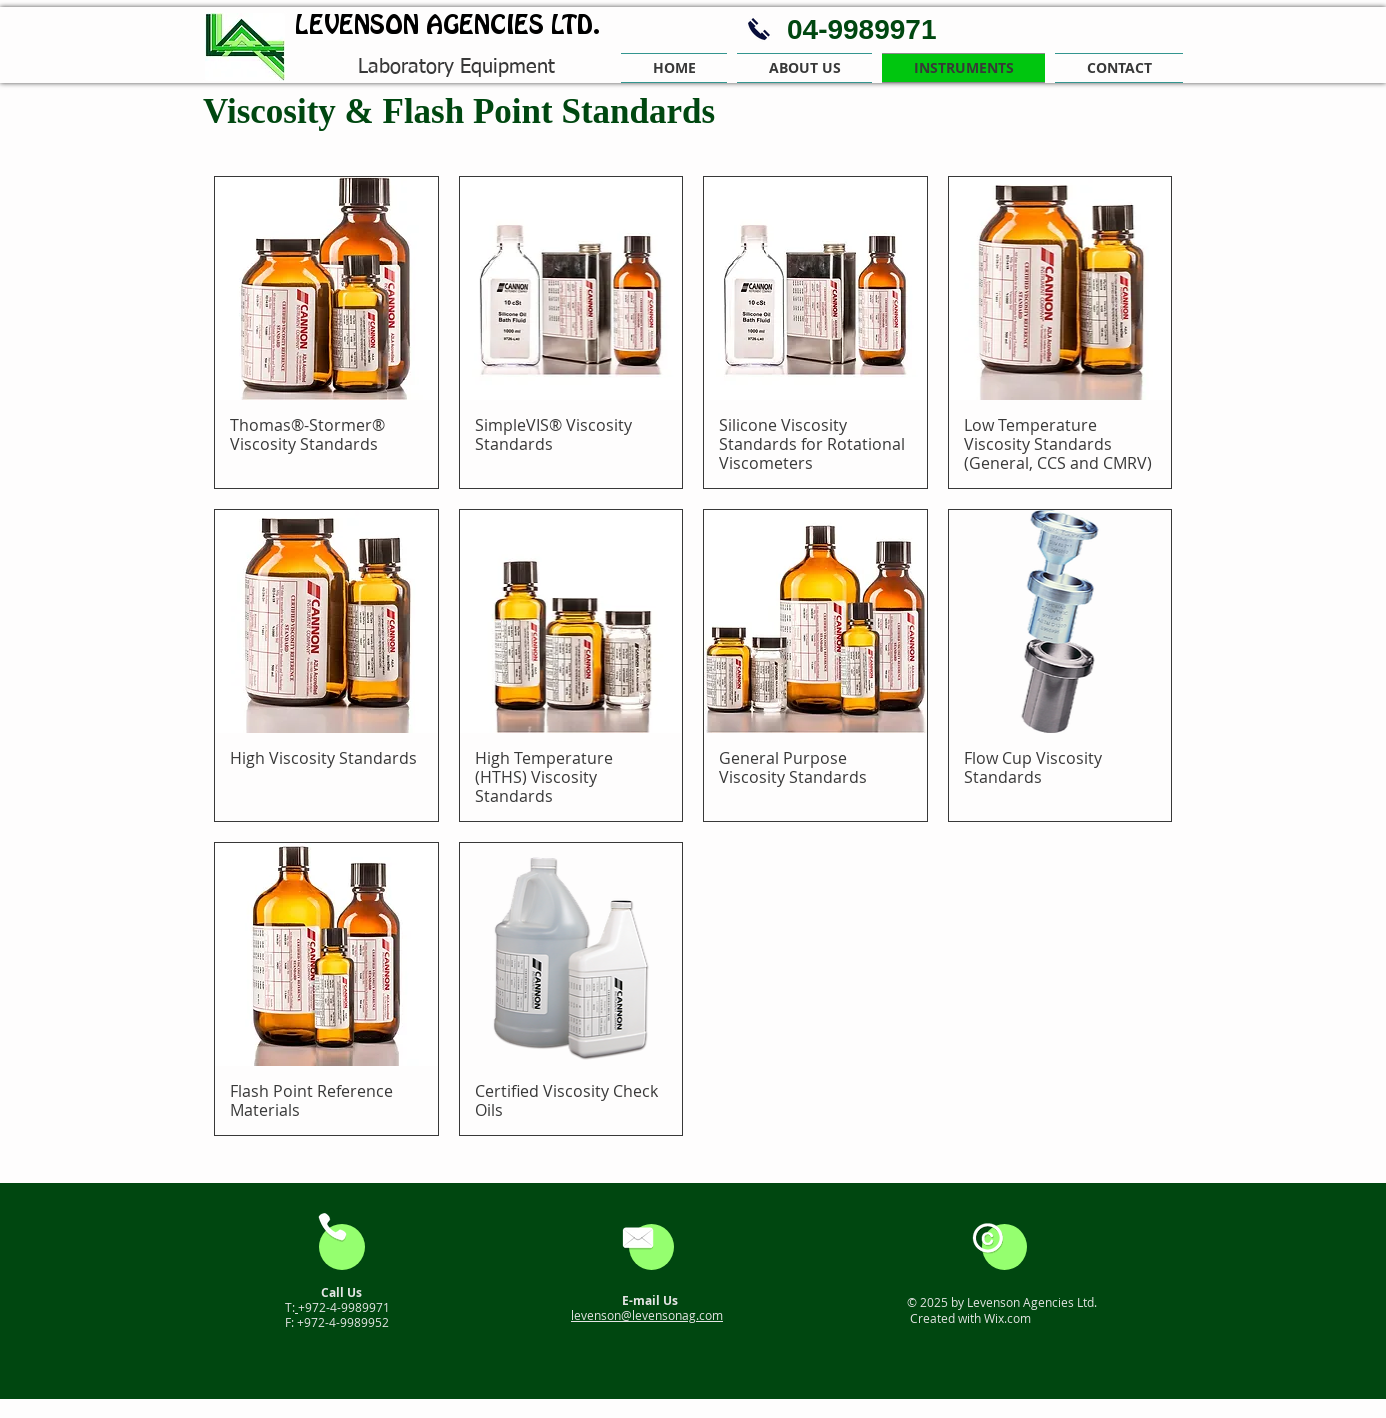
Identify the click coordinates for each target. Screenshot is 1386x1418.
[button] (804, 68)
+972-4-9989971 (344, 1307)
